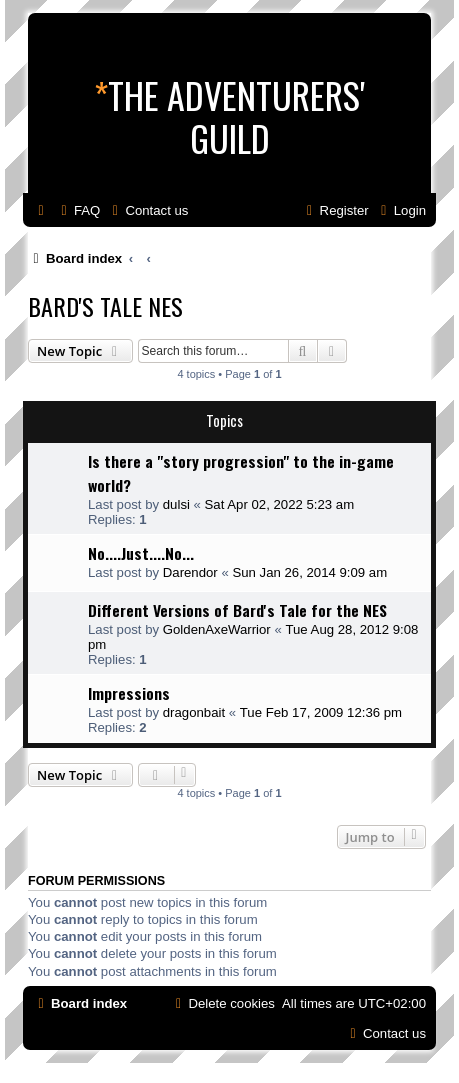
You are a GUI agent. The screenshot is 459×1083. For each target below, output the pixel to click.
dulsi (176, 504)
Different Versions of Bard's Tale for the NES (237, 610)
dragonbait (194, 712)
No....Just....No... (141, 553)
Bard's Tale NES (105, 306)
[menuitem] (78, 210)
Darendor (190, 572)
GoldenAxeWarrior (217, 629)
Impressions (129, 693)
